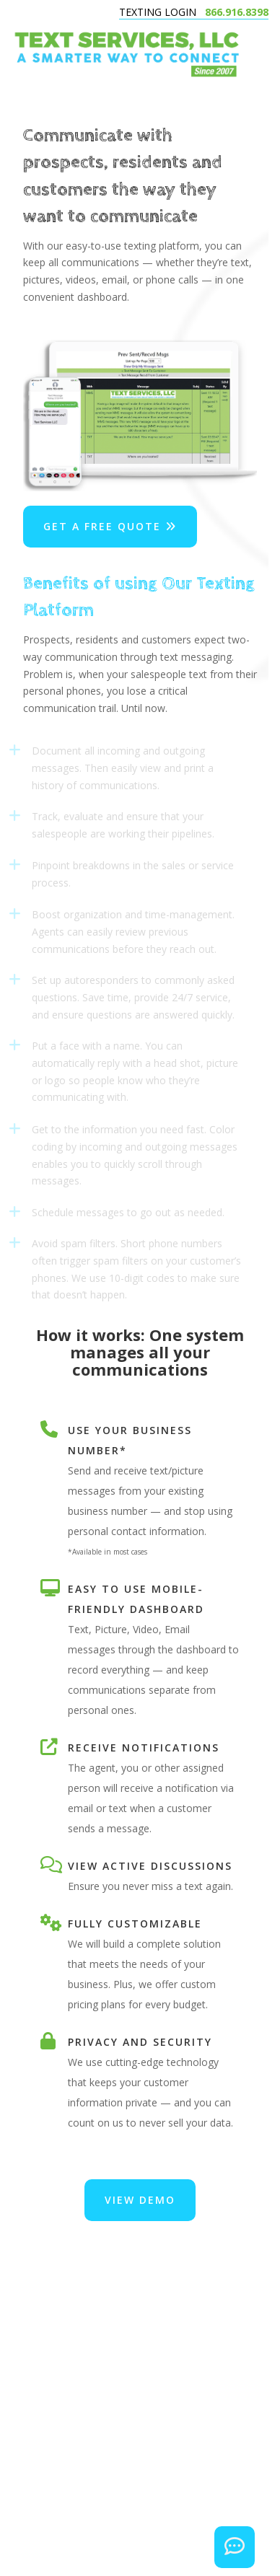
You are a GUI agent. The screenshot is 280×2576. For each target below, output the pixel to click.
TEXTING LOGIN (157, 12)
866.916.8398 (236, 12)
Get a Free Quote (110, 526)
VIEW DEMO (140, 2200)
